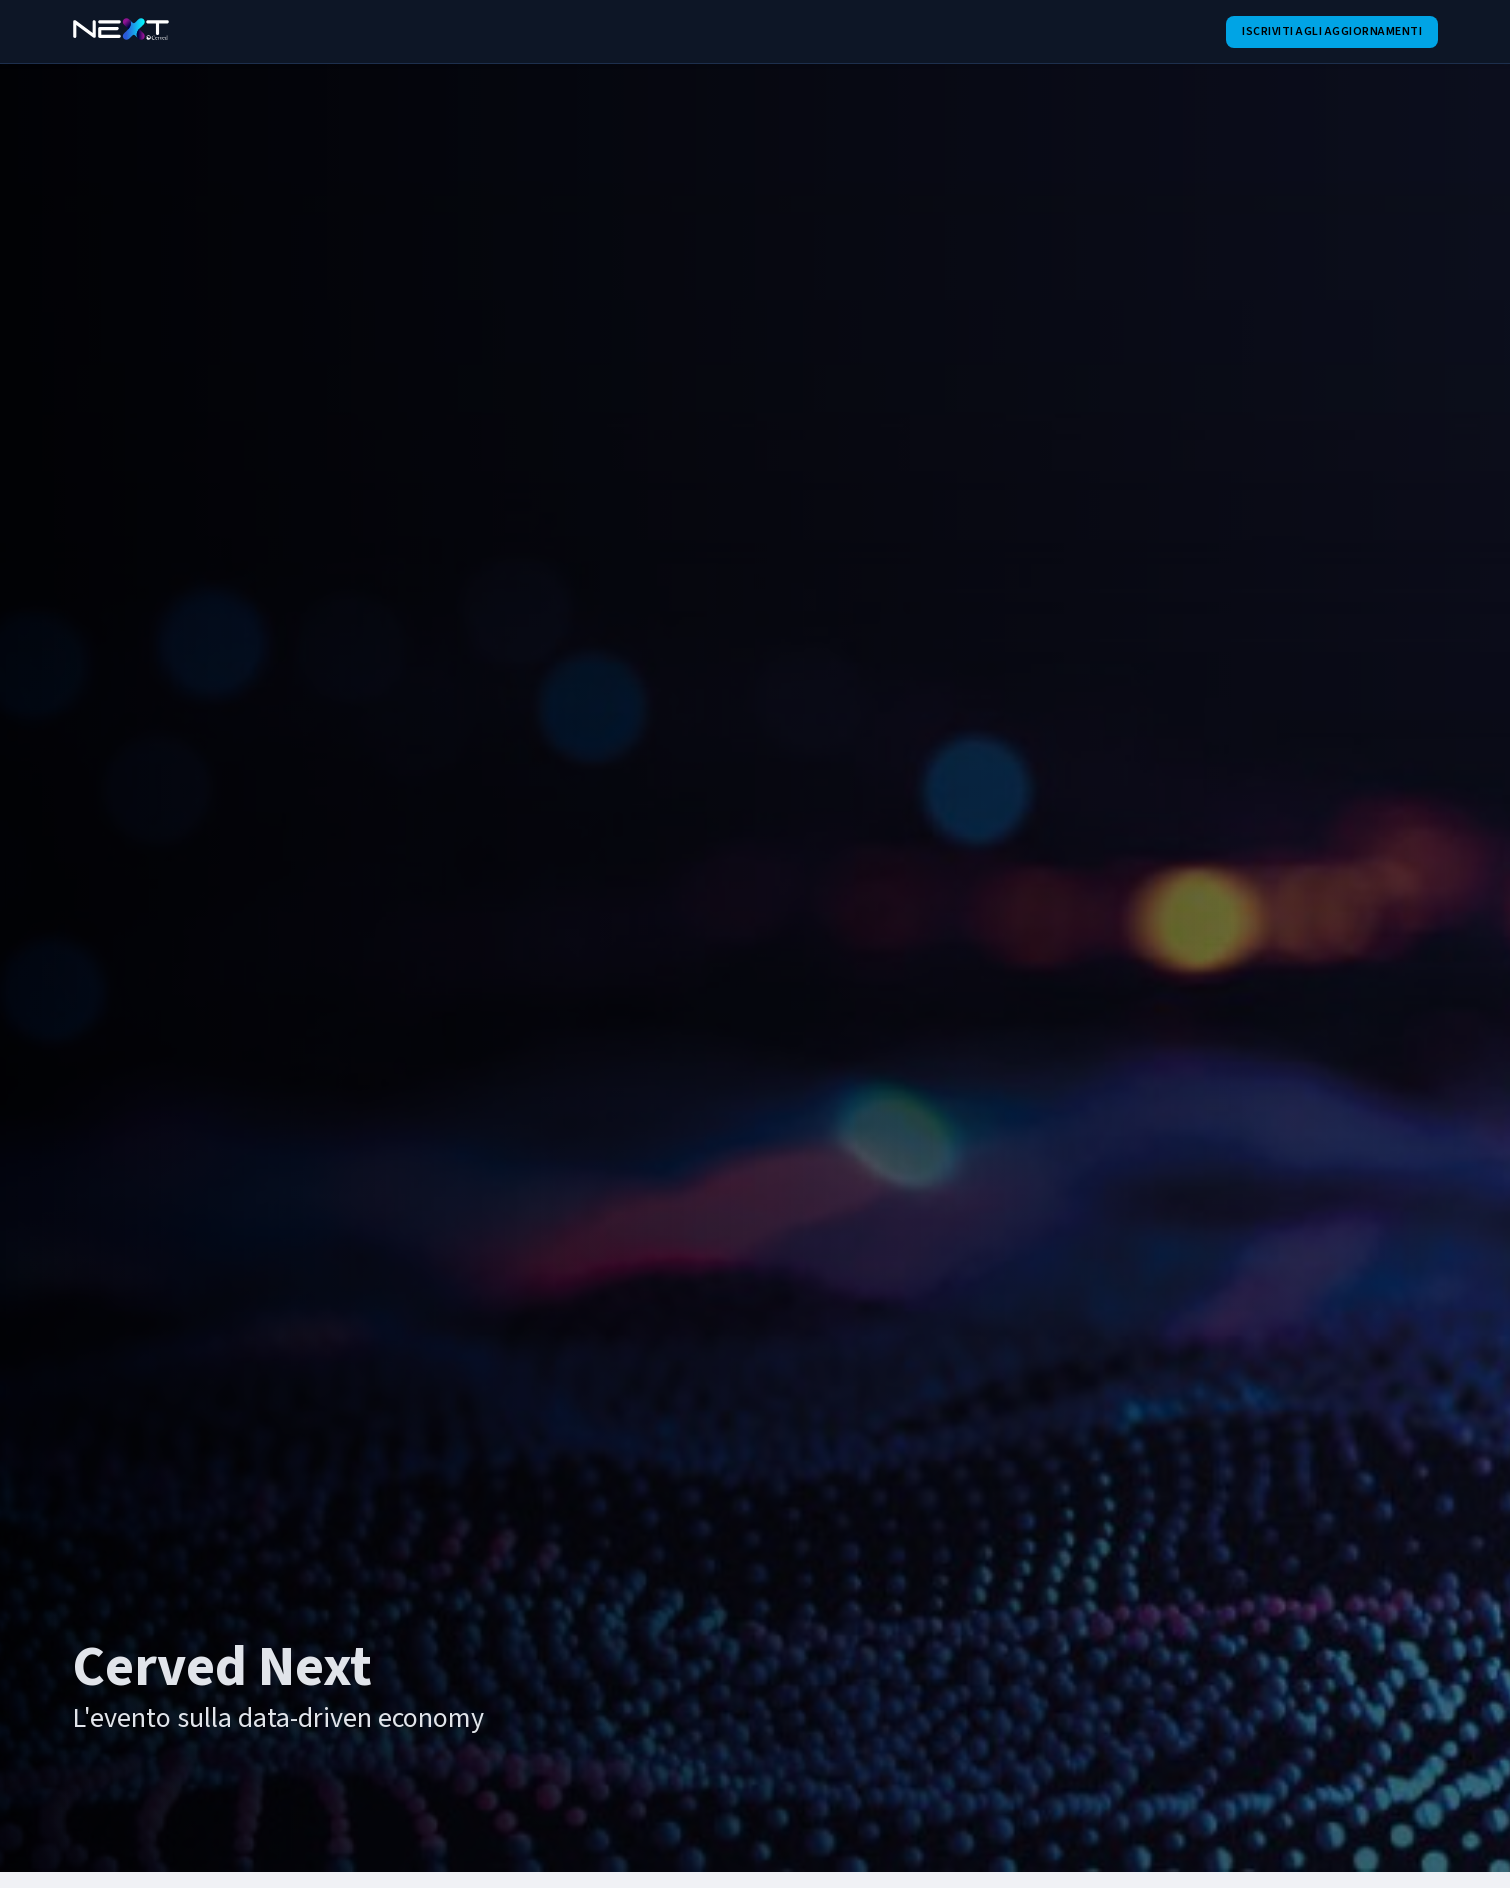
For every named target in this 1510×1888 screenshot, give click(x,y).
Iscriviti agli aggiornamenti (1332, 31)
